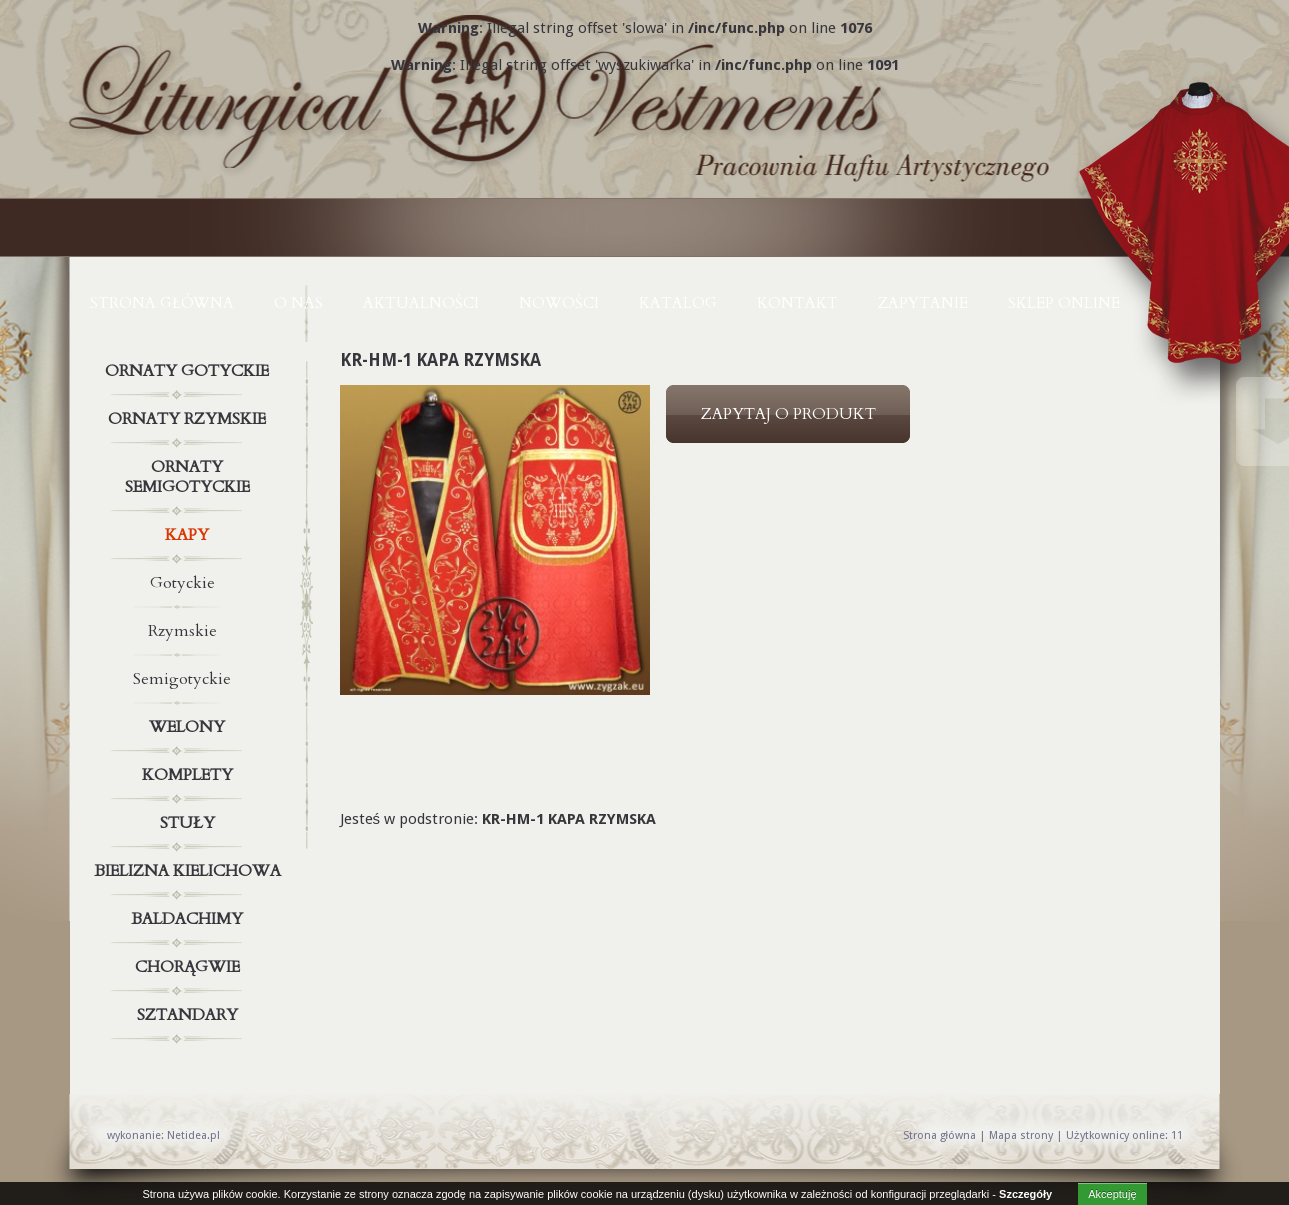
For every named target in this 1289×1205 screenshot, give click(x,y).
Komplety (190, 775)
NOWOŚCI (559, 303)
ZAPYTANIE (923, 303)
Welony (190, 727)
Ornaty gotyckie (190, 371)
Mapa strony (1021, 1135)
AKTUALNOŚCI (421, 303)
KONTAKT (797, 303)
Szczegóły (1025, 1194)
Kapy (190, 535)
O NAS (298, 303)
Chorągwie (190, 967)
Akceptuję (1112, 1194)
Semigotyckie (182, 679)
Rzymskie (182, 631)
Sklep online (1064, 303)
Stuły (190, 823)
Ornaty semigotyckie (190, 473)
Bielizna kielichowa (190, 871)
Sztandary (190, 1015)
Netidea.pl (193, 1135)
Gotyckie (182, 583)
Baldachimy (190, 919)
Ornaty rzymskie (190, 419)
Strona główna (162, 303)
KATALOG (678, 303)
